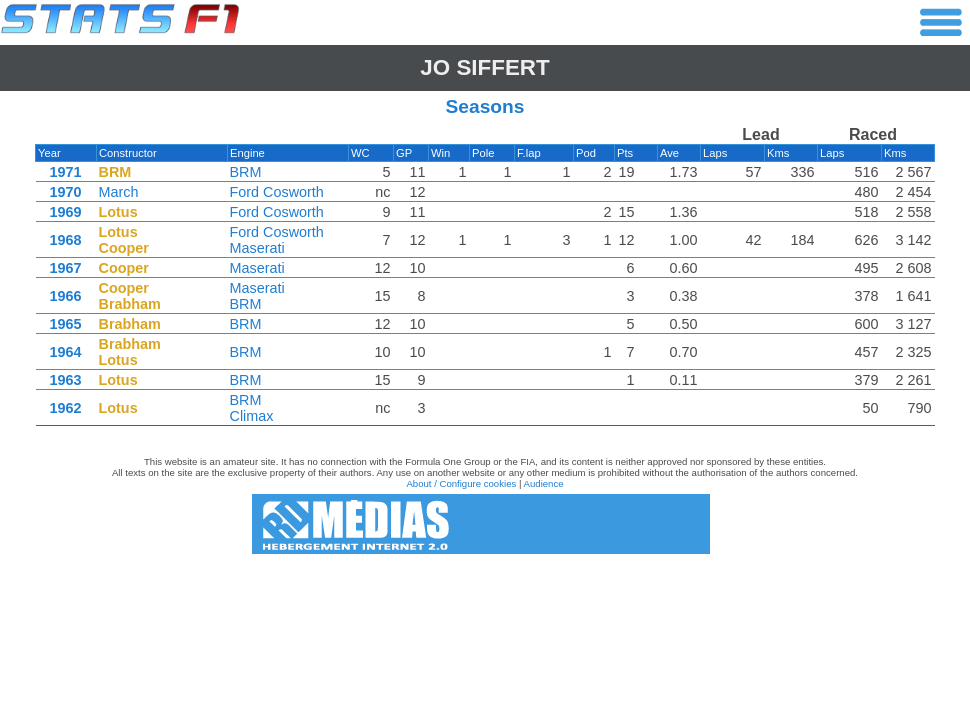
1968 (65, 240)
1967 (65, 268)
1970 (65, 192)
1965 (65, 324)
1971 (65, 172)
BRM (246, 172)
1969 (65, 212)
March (119, 192)
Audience (544, 483)
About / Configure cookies (461, 483)
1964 (65, 352)
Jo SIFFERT (484, 67)
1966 (65, 296)
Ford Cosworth (277, 192)
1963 (65, 380)
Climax (252, 416)
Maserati (257, 248)
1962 (65, 408)
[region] (485, 281)
